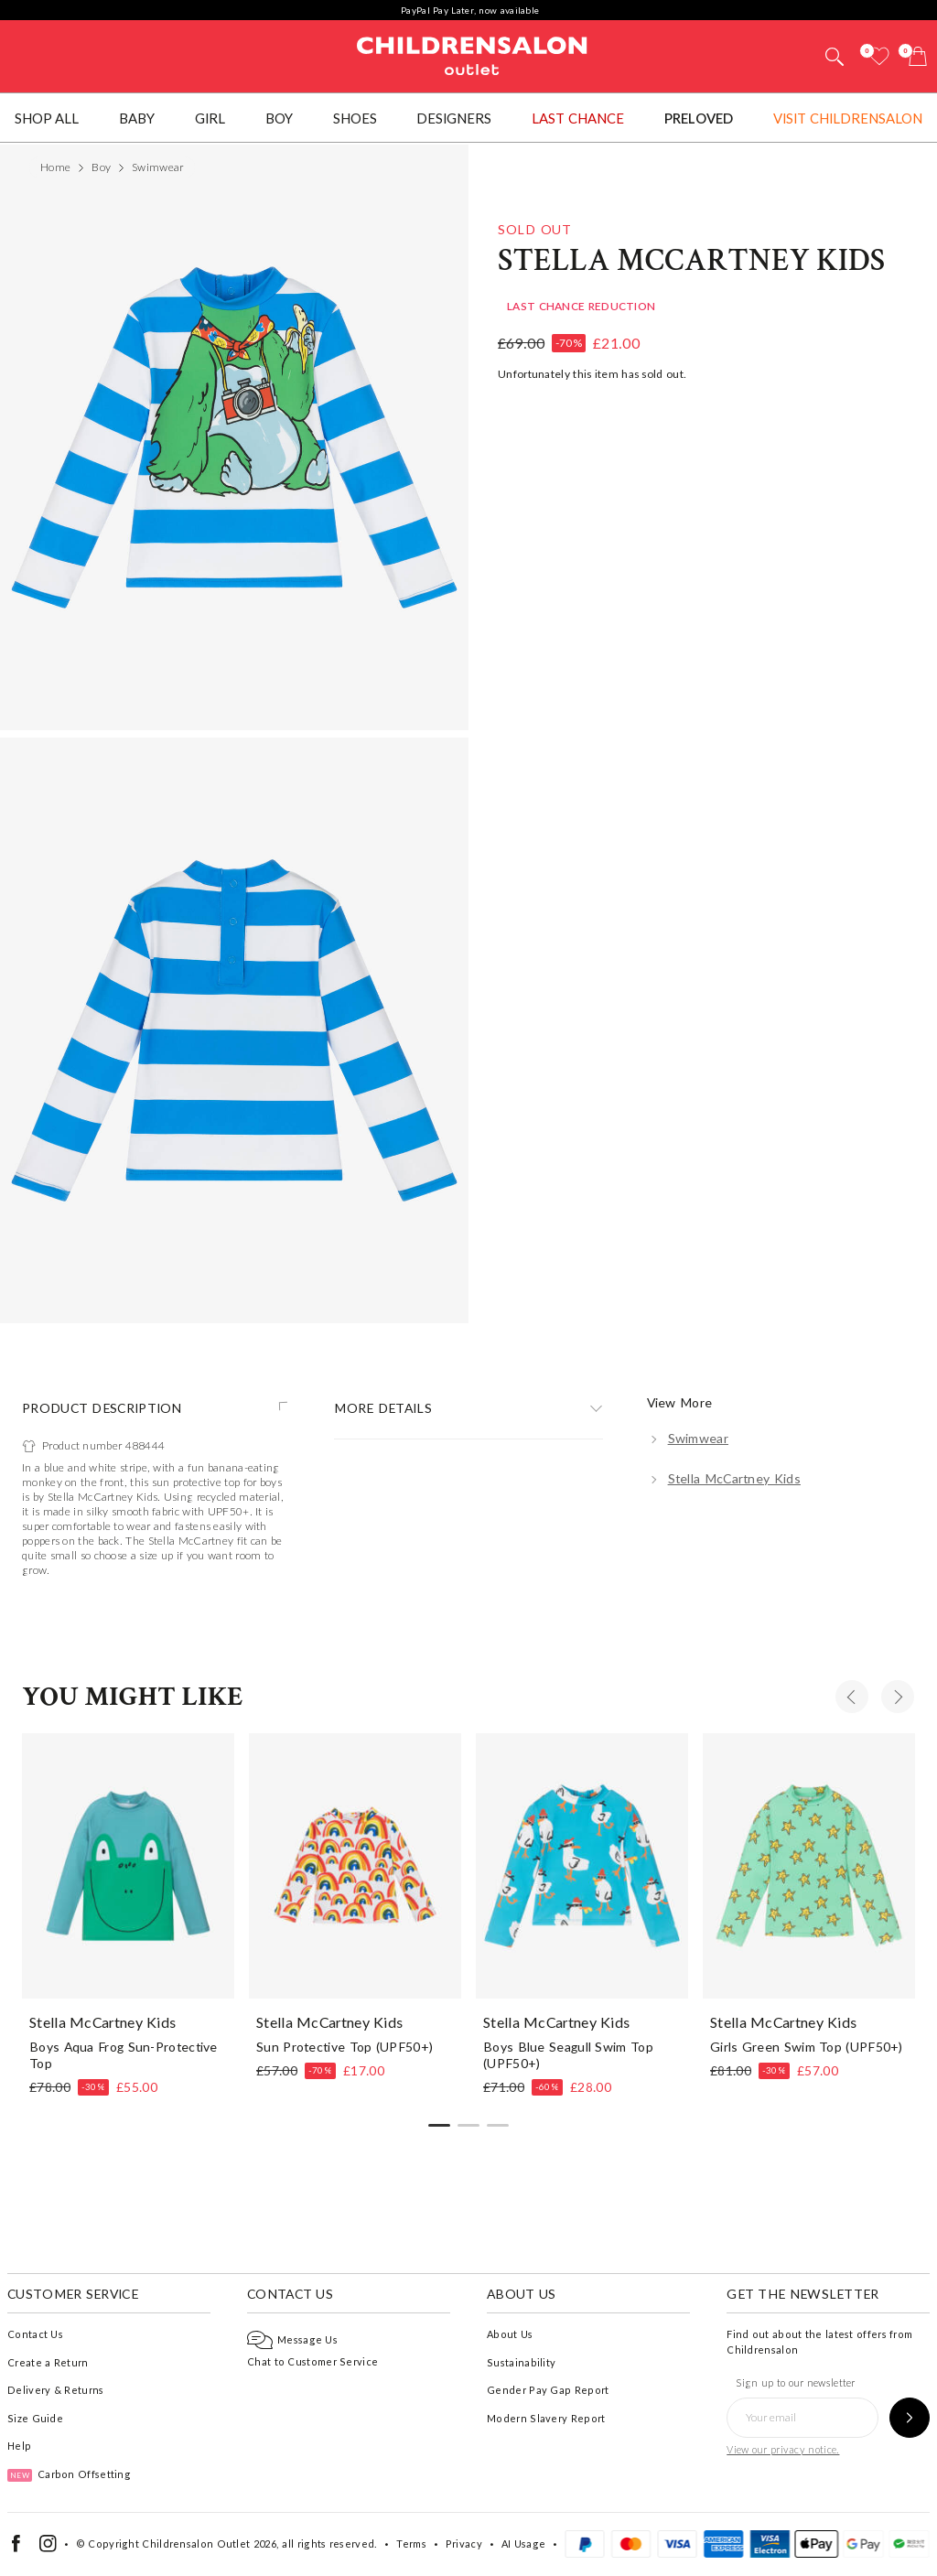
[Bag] (918, 56)
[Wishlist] (879, 56)
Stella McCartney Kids (691, 1314)
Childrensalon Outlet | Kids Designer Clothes (472, 54)
